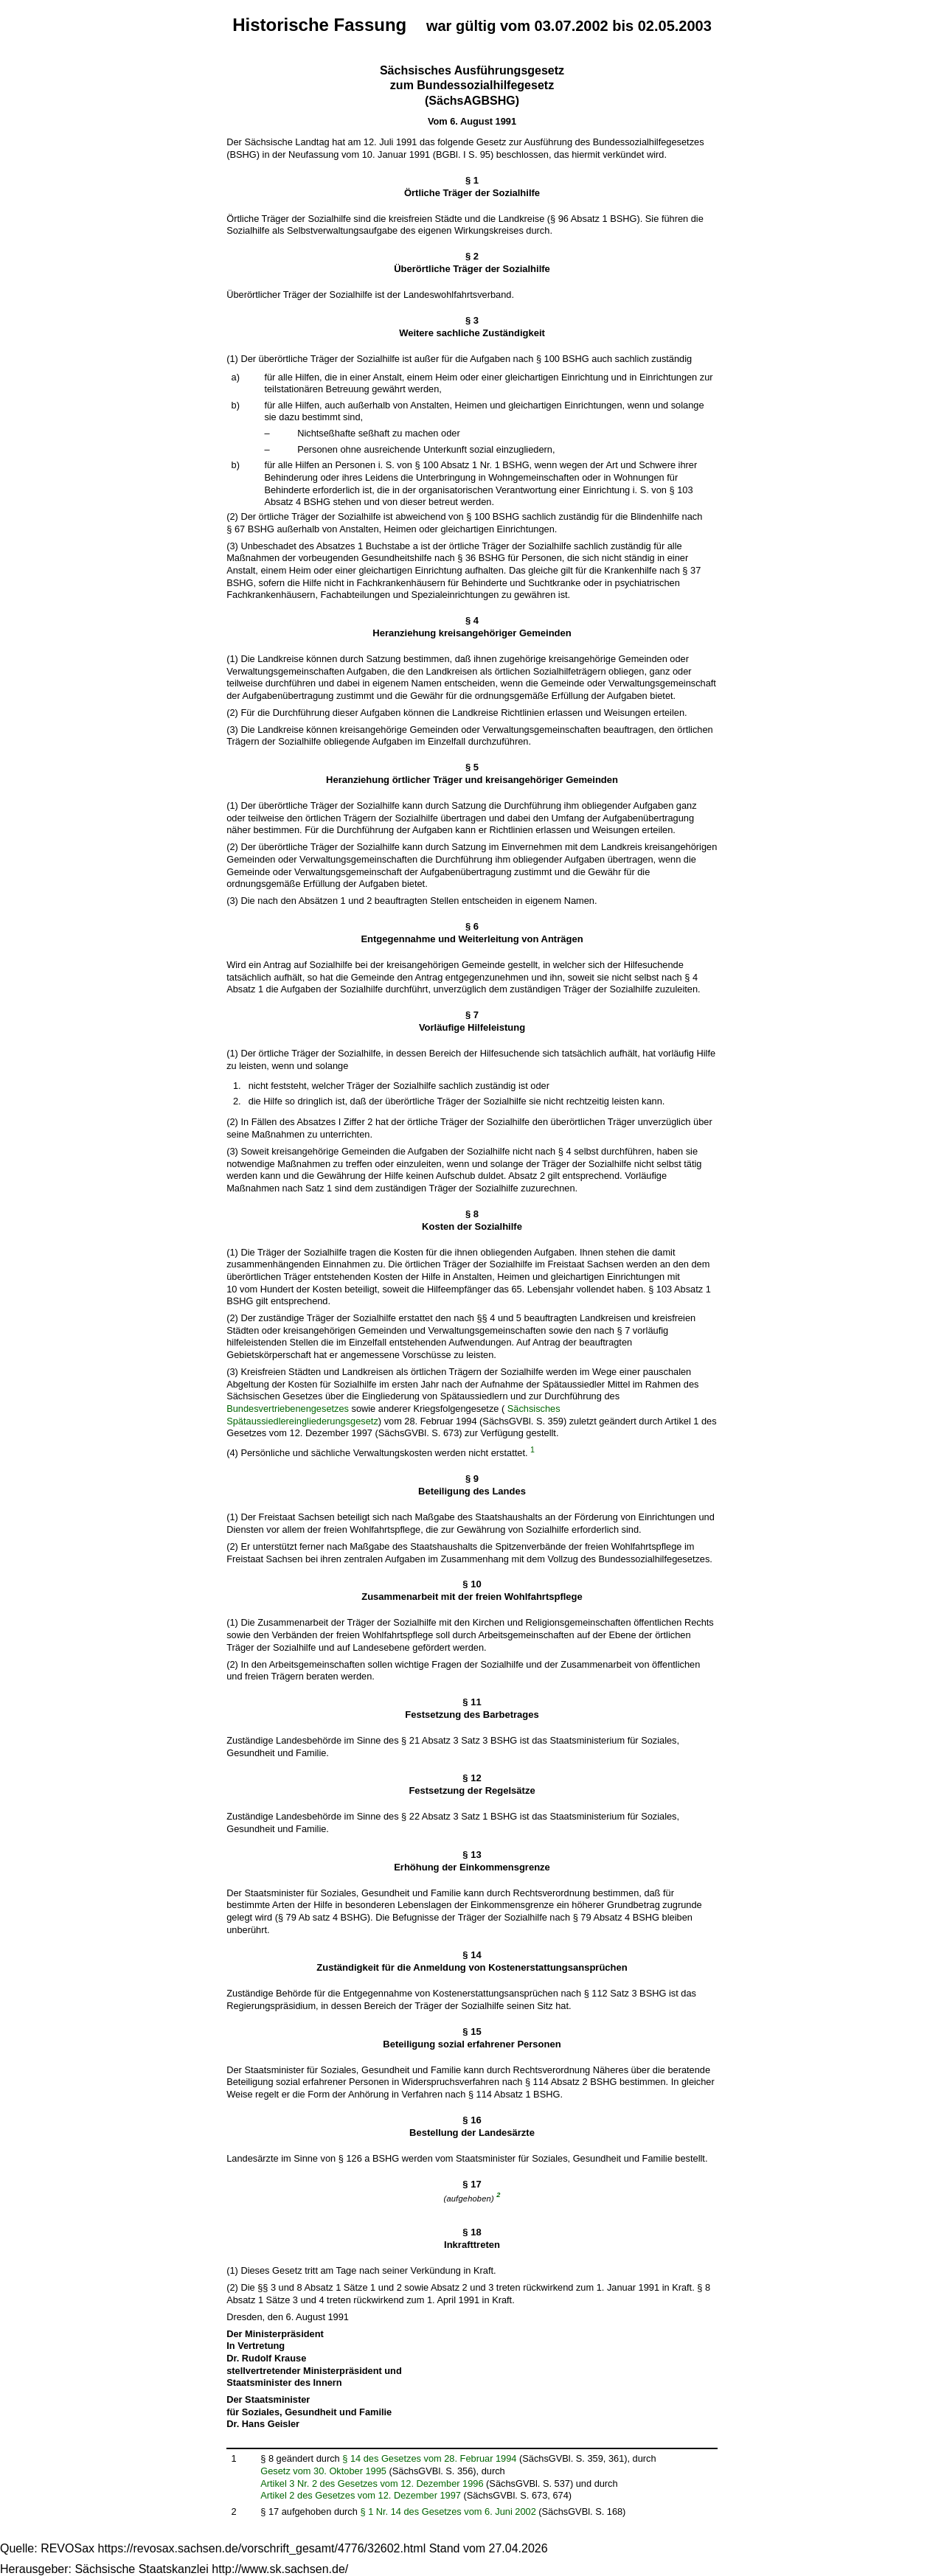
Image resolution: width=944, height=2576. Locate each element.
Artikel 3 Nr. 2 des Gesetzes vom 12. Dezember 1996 (371, 2483)
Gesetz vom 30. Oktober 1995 (323, 2470)
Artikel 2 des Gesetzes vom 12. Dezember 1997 (360, 2495)
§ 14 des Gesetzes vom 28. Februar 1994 (429, 2458)
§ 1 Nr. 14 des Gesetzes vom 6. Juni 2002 (447, 2511)
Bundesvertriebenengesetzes (287, 1408)
